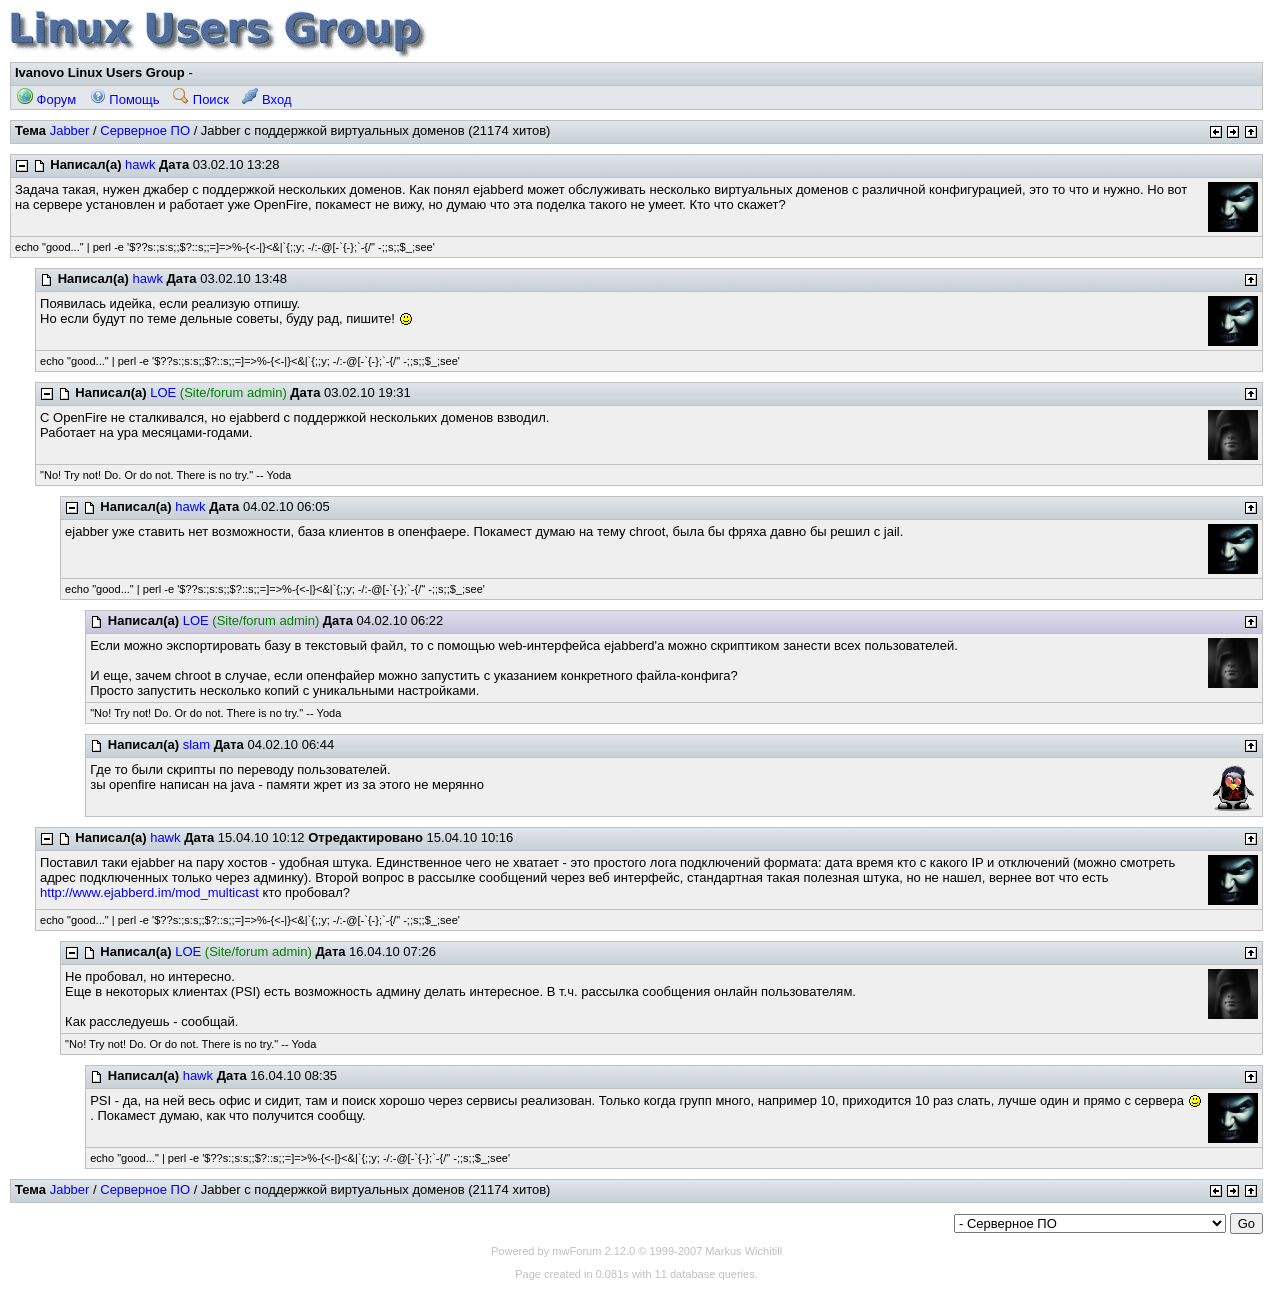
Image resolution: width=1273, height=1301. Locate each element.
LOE (163, 392)
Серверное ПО (145, 130)
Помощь (125, 99)
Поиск (201, 99)
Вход (266, 99)
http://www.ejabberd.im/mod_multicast (149, 892)
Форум (46, 99)
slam (196, 744)
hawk (140, 164)
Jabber (70, 130)
